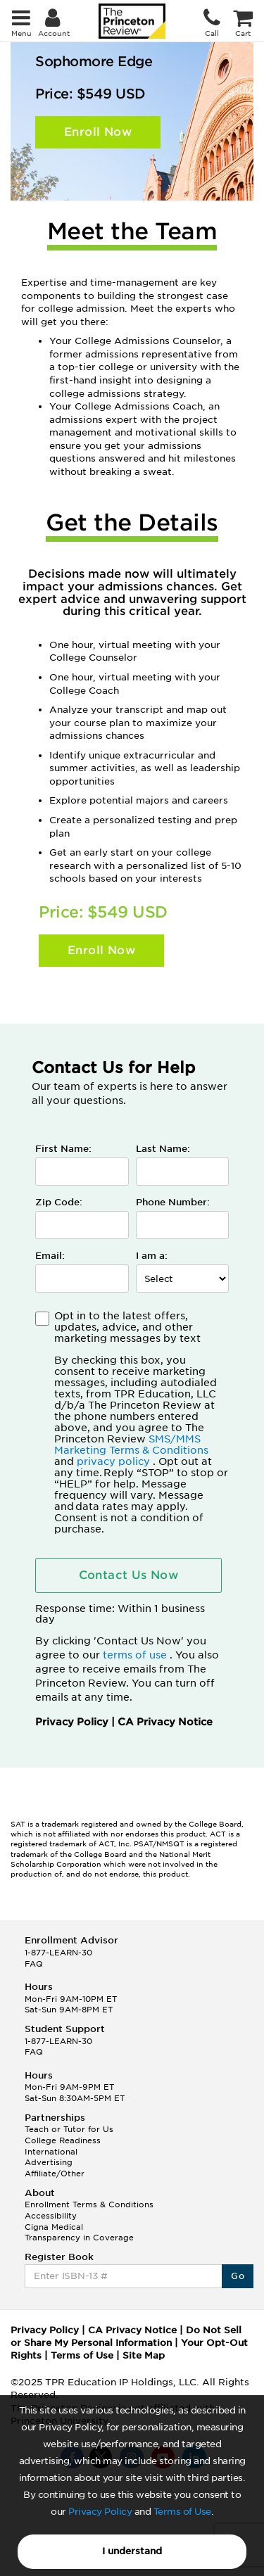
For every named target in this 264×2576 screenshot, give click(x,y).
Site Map (143, 2355)
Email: (50, 1255)
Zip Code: (58, 1202)
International (51, 2152)
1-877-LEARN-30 (58, 1953)
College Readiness (63, 2140)
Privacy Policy (100, 2511)
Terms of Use (182, 2511)
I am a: (152, 1255)
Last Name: (163, 1148)
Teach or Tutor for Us (69, 2129)
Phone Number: (173, 1202)
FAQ (34, 1964)
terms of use (136, 1655)
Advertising (49, 2162)
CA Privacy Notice (165, 1721)
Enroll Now (98, 132)
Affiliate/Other (54, 2173)
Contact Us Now (129, 1575)
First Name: (63, 1148)
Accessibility (51, 2216)
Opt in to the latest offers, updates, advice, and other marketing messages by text (141, 1422)
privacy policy (115, 1461)
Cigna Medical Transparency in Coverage (79, 2232)
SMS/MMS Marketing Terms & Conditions (131, 1444)
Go (237, 2276)
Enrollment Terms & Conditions (89, 2204)
